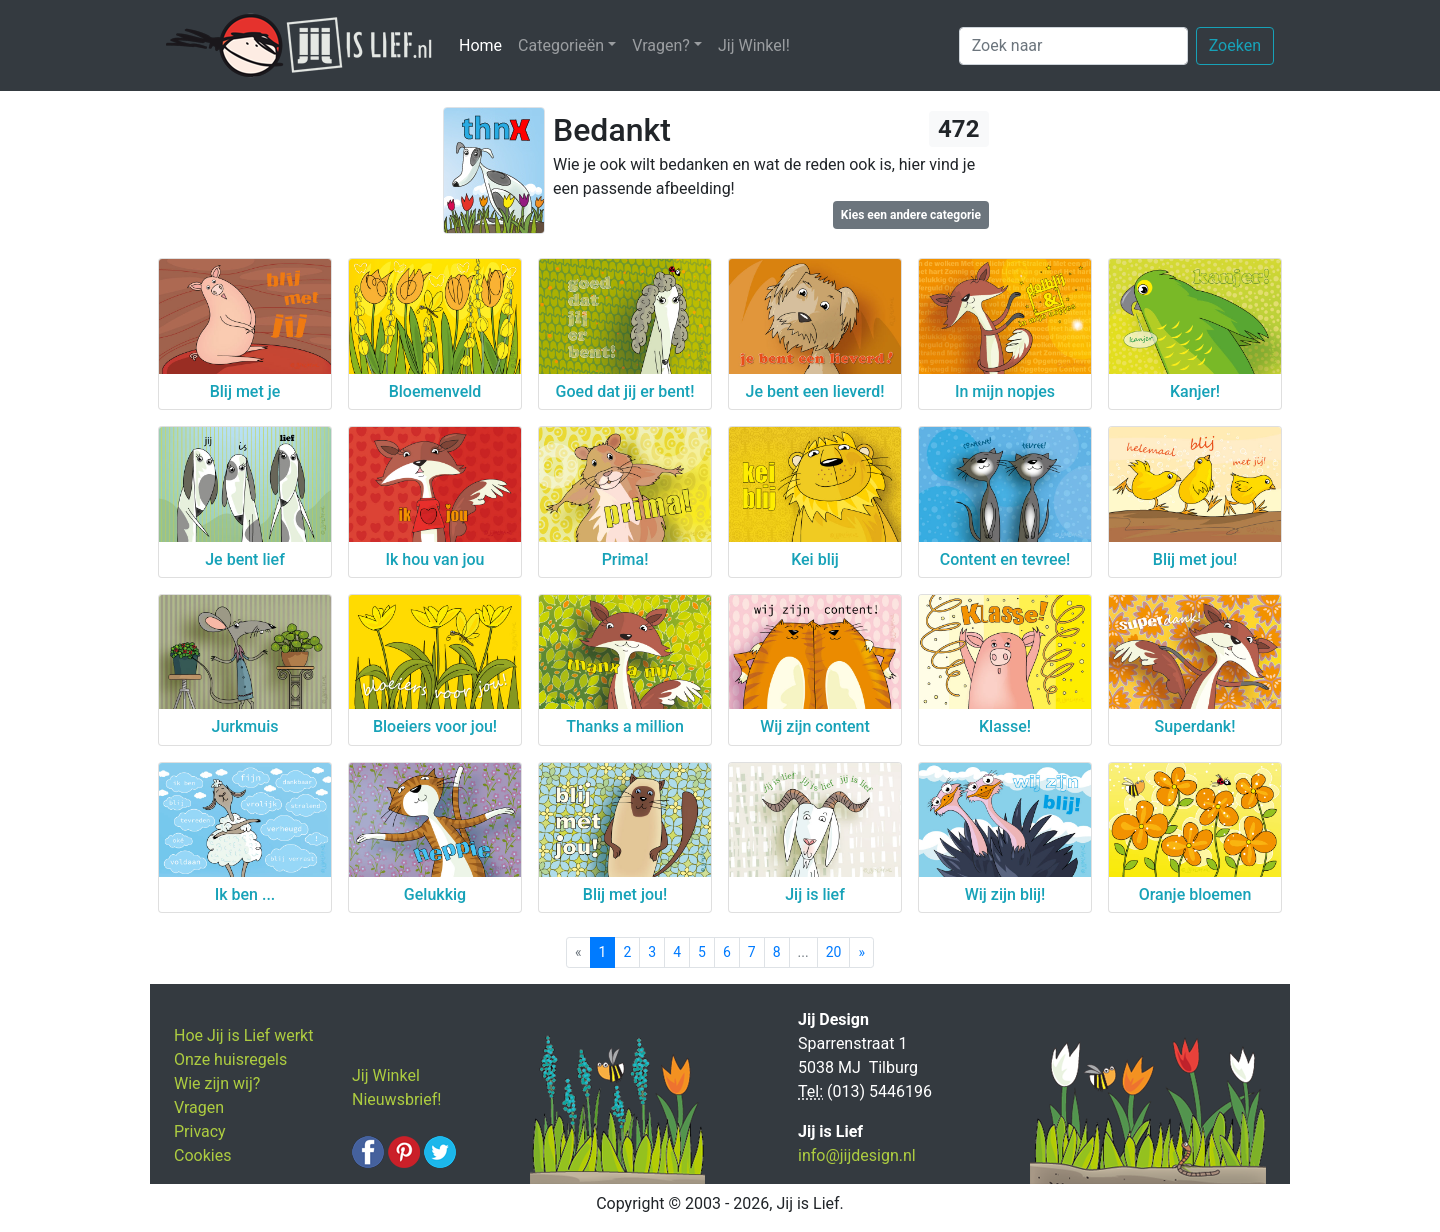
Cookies (202, 1155)
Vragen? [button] (661, 45)
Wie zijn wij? (217, 1083)
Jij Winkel (386, 1075)
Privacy (200, 1131)
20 (834, 952)
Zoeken (1235, 45)
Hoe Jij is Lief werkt (243, 1035)
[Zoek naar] (1073, 46)
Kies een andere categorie (911, 215)
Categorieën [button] (561, 45)
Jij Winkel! (754, 45)
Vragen (199, 1107)
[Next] (861, 952)
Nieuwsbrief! (396, 1099)
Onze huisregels (230, 1059)
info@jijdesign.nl (857, 1155)
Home (484, 44)
